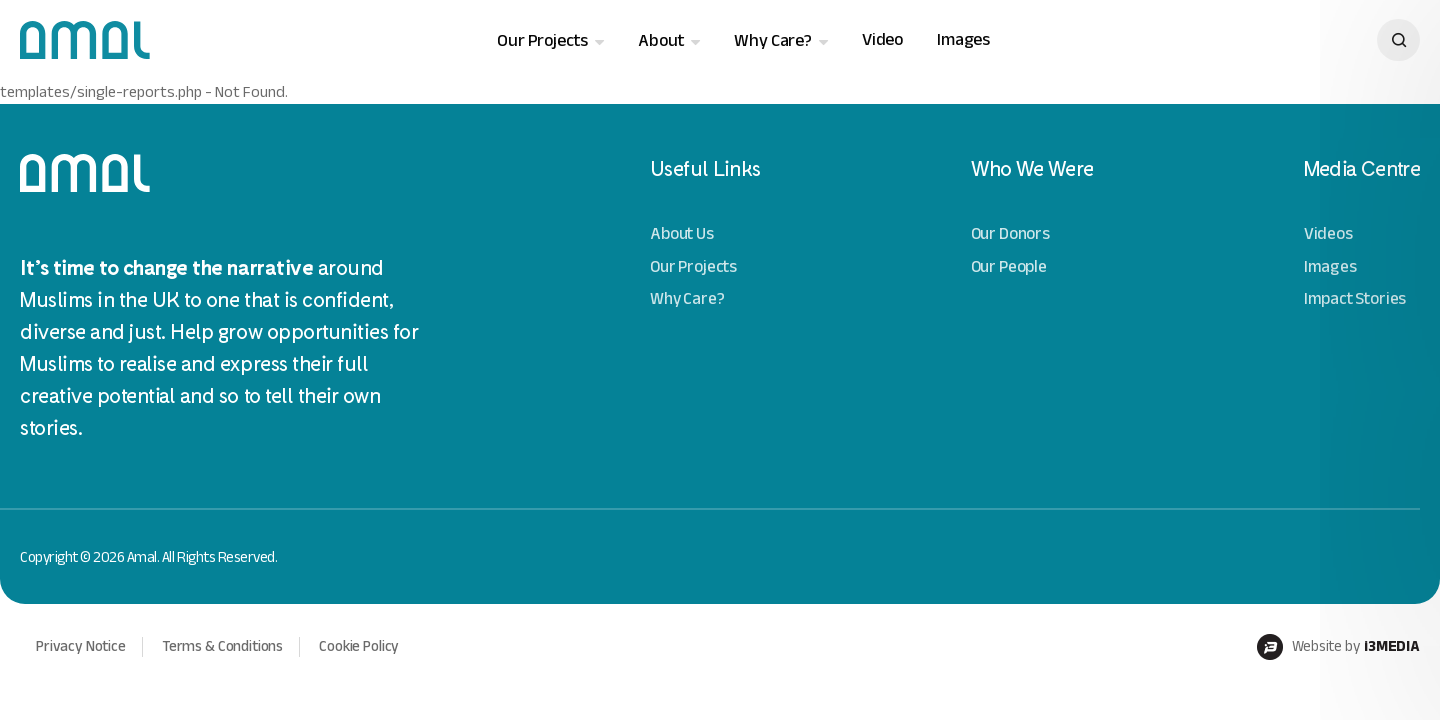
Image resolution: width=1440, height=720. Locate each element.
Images (963, 39)
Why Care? (772, 40)
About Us (682, 233)
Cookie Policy (359, 646)
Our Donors (1010, 233)
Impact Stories (1355, 298)
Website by (1338, 647)
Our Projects (542, 40)
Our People (1009, 266)
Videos (1328, 233)
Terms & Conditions (222, 646)
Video (882, 39)
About (661, 40)
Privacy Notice (81, 646)
